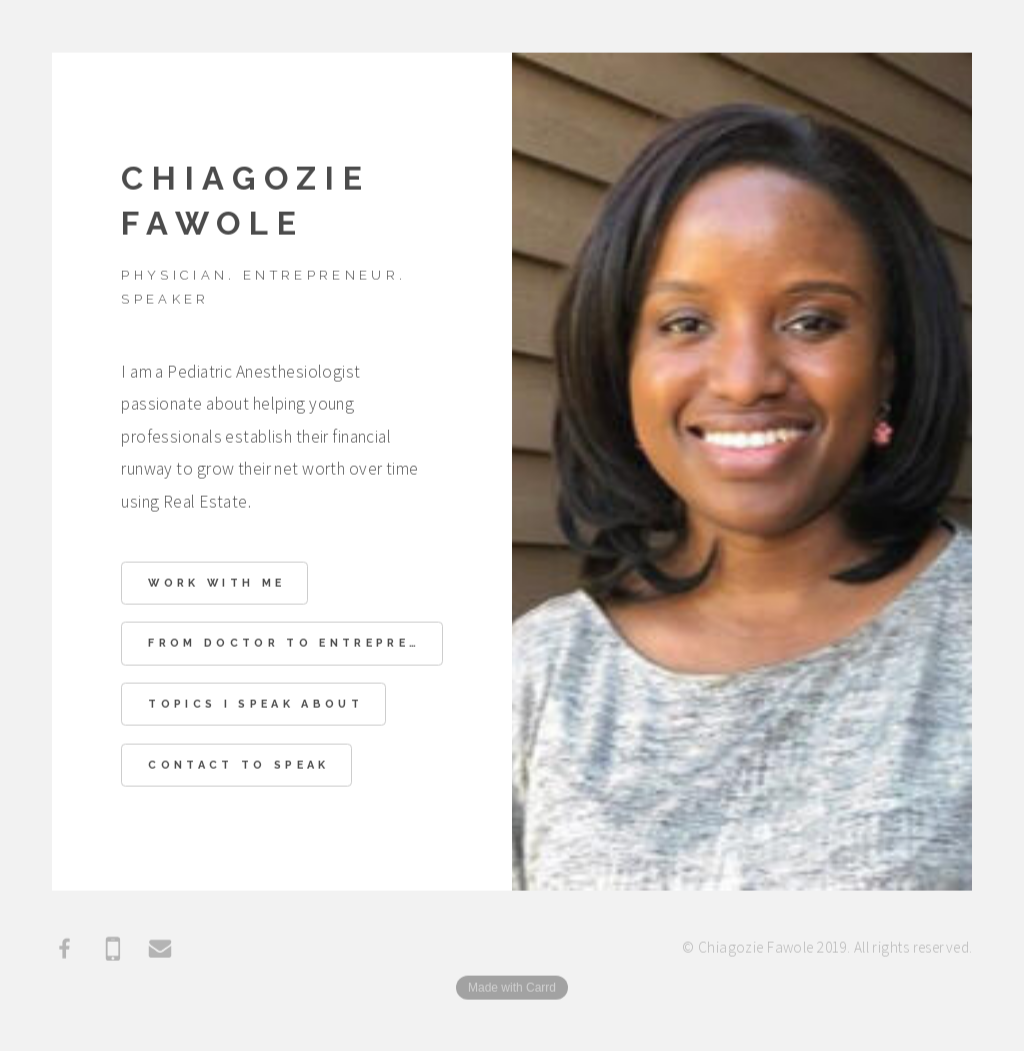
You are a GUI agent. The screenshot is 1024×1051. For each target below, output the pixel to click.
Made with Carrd (512, 989)
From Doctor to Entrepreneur (295, 644)
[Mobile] (113, 950)
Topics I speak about (255, 705)
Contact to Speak (238, 766)
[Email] (160, 950)
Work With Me (216, 584)
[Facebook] (65, 950)
